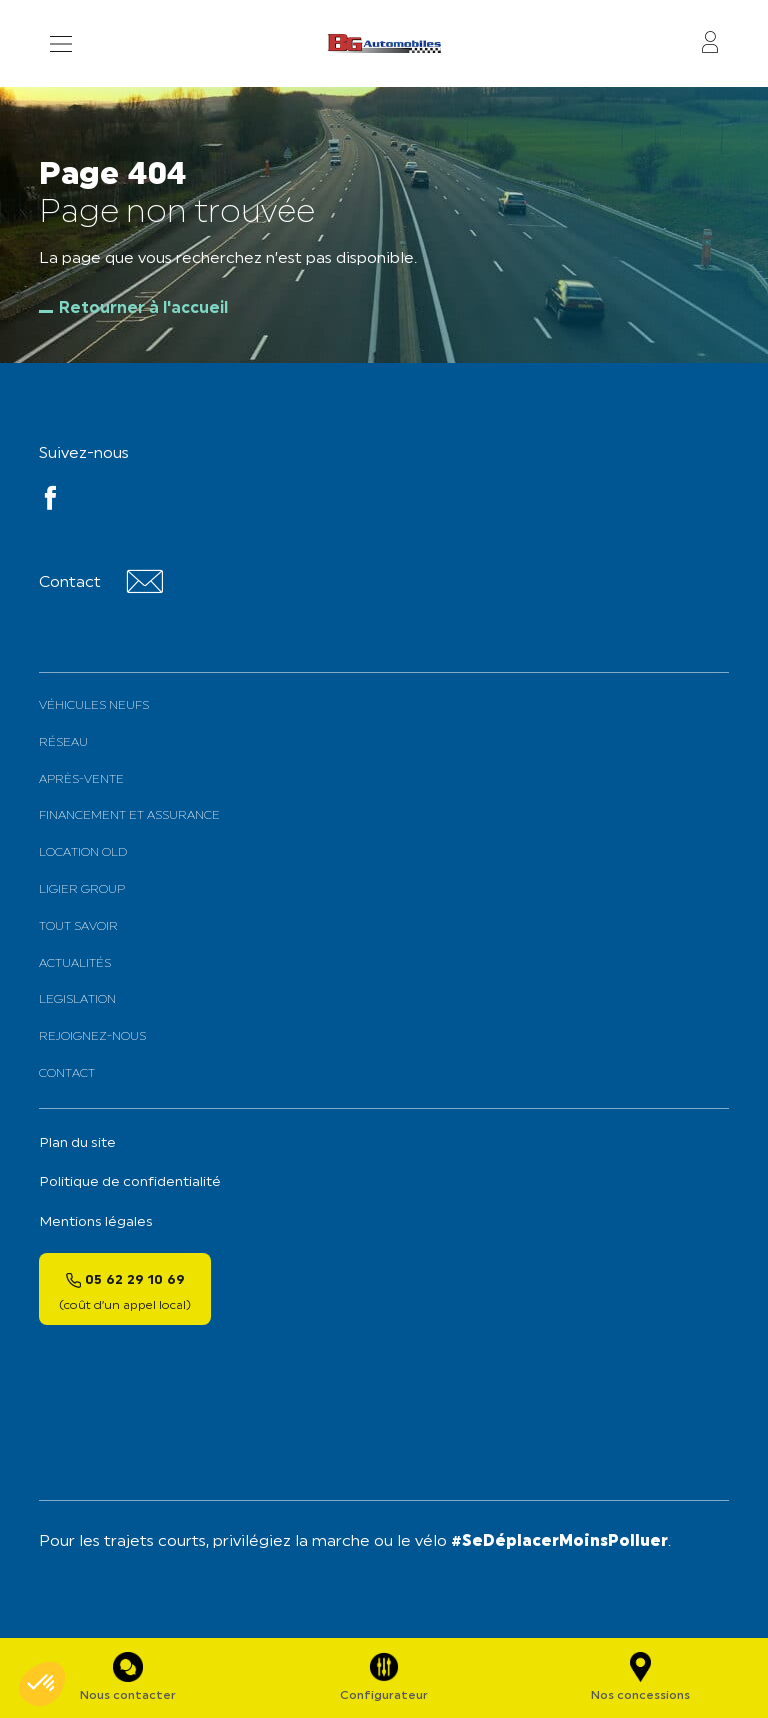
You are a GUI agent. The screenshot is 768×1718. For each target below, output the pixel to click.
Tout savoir (78, 927)
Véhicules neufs (94, 706)
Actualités (75, 964)
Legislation (77, 1000)
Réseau (63, 743)
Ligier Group (82, 890)
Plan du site (77, 1143)
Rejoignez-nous (92, 1037)
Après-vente (81, 780)
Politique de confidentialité (130, 1182)
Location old (83, 853)
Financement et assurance (129, 816)
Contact (67, 1074)
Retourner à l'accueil (143, 309)
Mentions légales (96, 1222)
